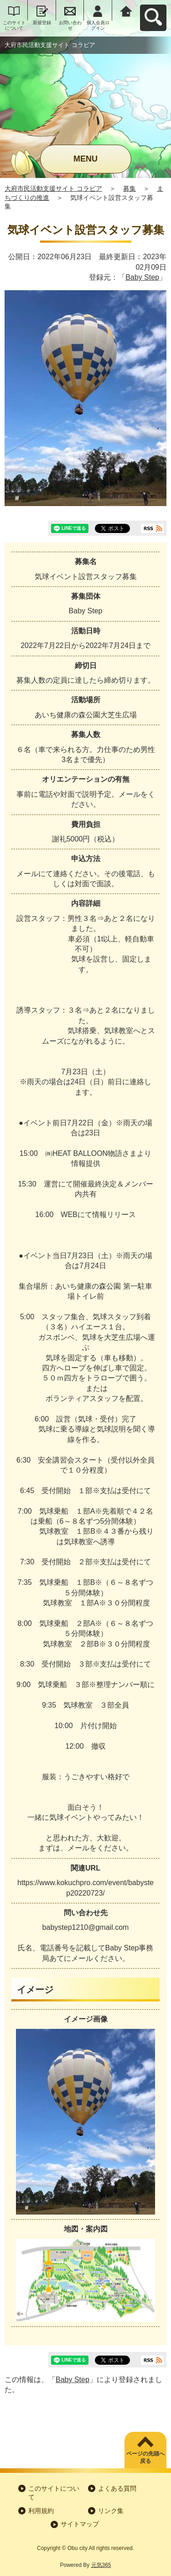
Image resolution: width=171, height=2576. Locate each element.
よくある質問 (117, 2488)
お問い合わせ (70, 25)
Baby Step (142, 277)
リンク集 (111, 2510)
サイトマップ (80, 2524)
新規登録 (42, 22)
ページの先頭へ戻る (145, 2458)
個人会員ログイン (98, 25)
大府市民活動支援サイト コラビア (53, 188)
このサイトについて (14, 25)
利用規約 (41, 2510)
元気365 (101, 2565)
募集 (129, 188)
